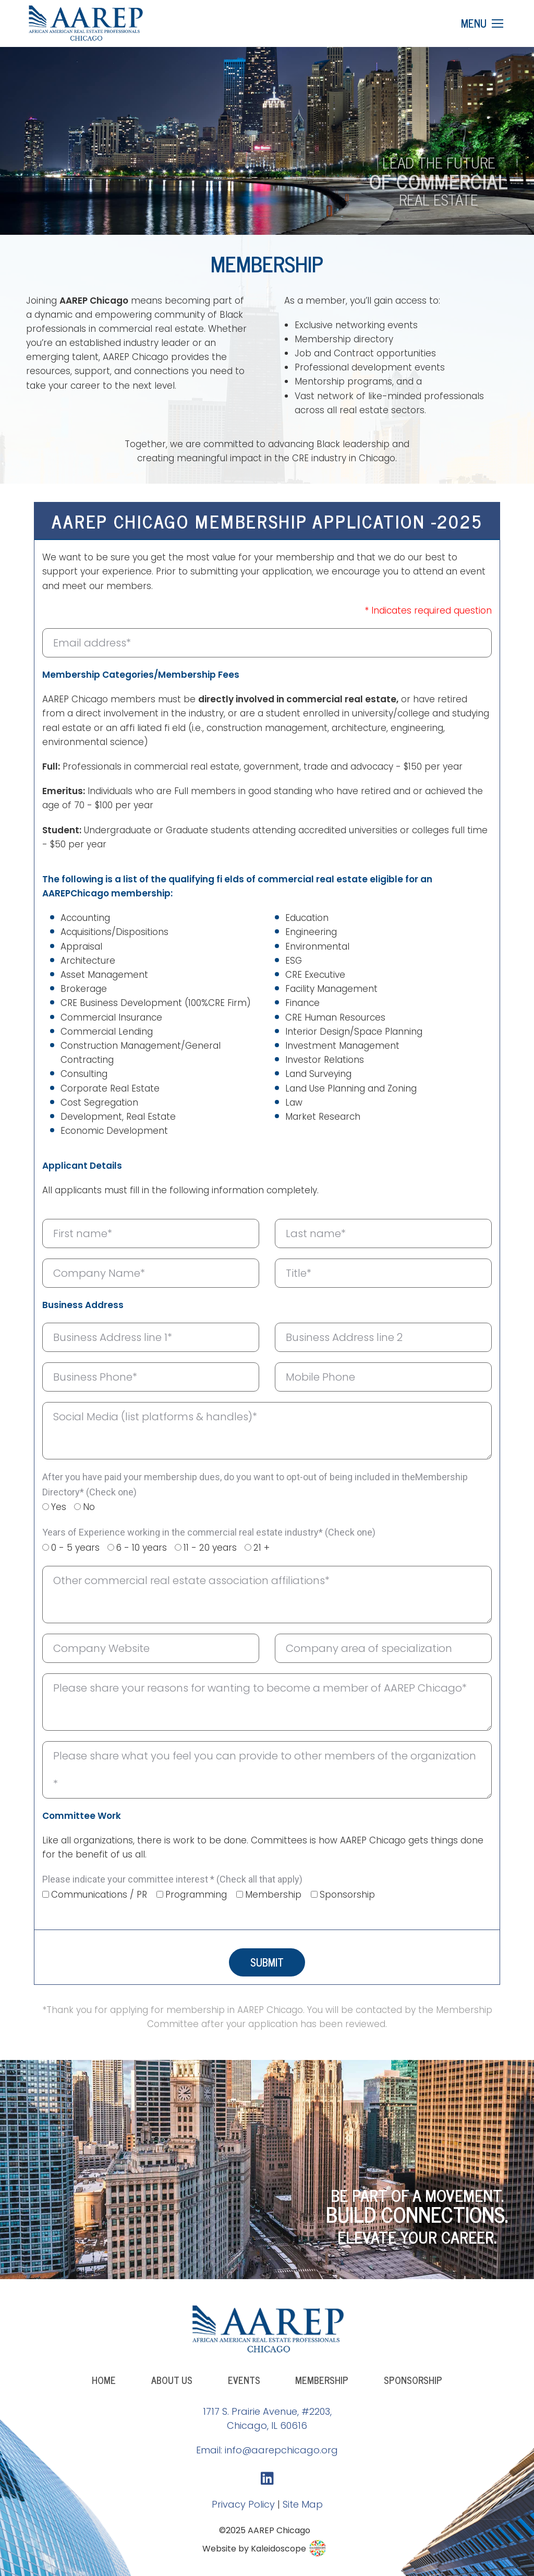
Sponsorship (347, 1894)
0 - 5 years (75, 1547)
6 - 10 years (141, 1547)
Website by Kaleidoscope (264, 2549)
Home (104, 2380)
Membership (273, 1894)
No (89, 1507)
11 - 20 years (210, 1547)
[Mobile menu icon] (482, 23)
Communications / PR (99, 1894)
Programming (196, 1894)
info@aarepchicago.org (281, 2450)
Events (244, 2380)
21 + (261, 1547)
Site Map (303, 2504)
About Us (171, 2380)
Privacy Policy (243, 2504)
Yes (58, 1507)
